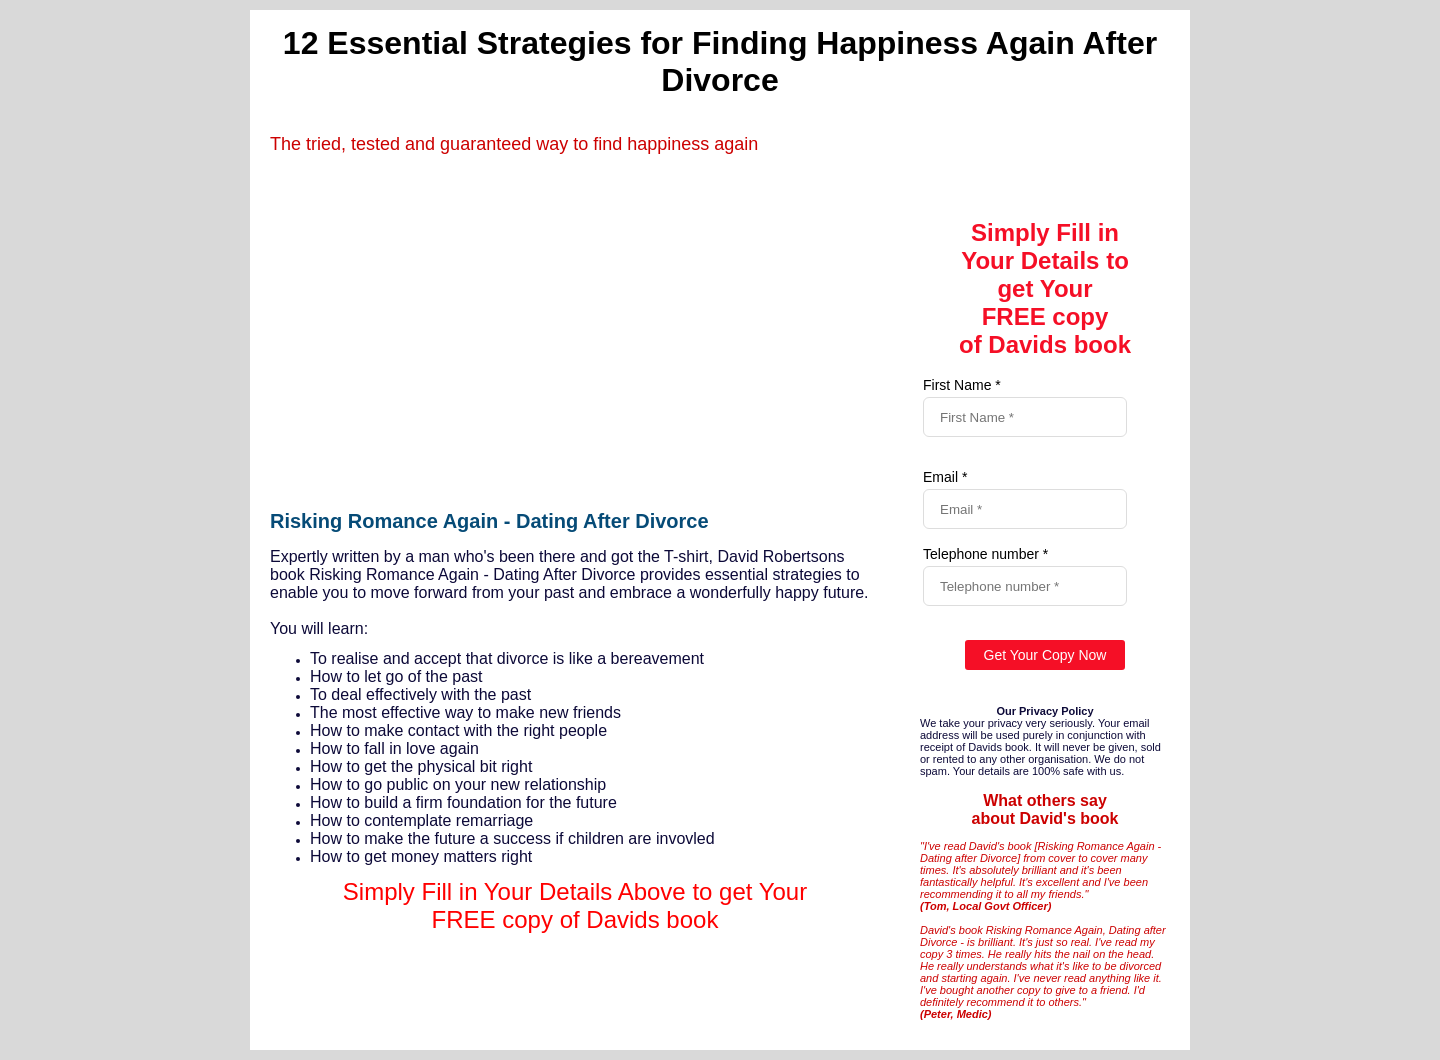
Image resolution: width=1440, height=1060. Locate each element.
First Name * (962, 385)
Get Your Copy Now (1045, 655)
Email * (945, 477)
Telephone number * (985, 554)
